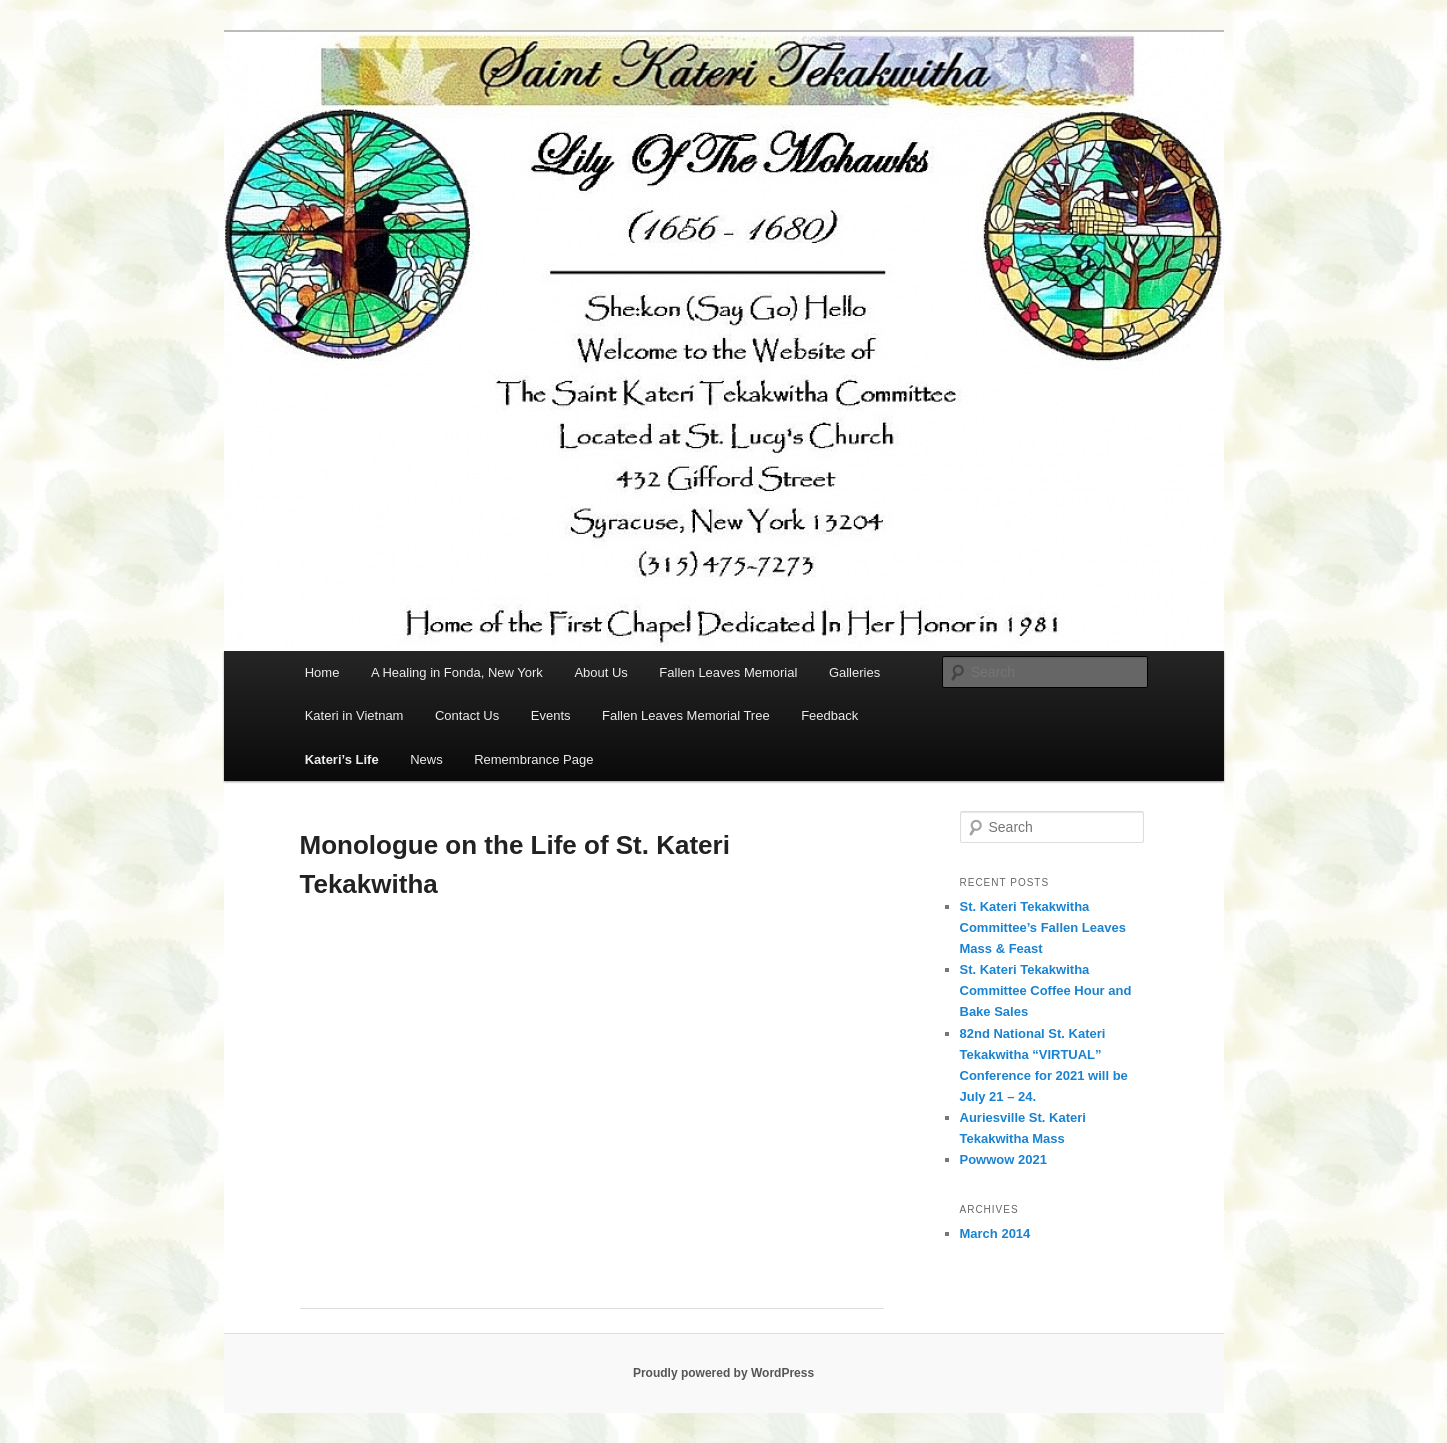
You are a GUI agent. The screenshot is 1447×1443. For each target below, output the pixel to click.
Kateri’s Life (342, 759)
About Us (600, 672)
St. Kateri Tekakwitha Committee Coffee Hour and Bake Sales (1046, 990)
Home (322, 672)
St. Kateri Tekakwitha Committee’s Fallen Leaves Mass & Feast (1043, 927)
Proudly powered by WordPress (723, 1373)
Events (551, 715)
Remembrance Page (533, 759)
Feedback (829, 715)
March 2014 (995, 1233)
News (426, 759)
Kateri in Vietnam (354, 715)
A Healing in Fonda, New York (457, 672)
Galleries (854, 672)
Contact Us (467, 715)
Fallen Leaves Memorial (728, 672)
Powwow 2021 (1003, 1159)
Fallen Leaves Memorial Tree (686, 715)
